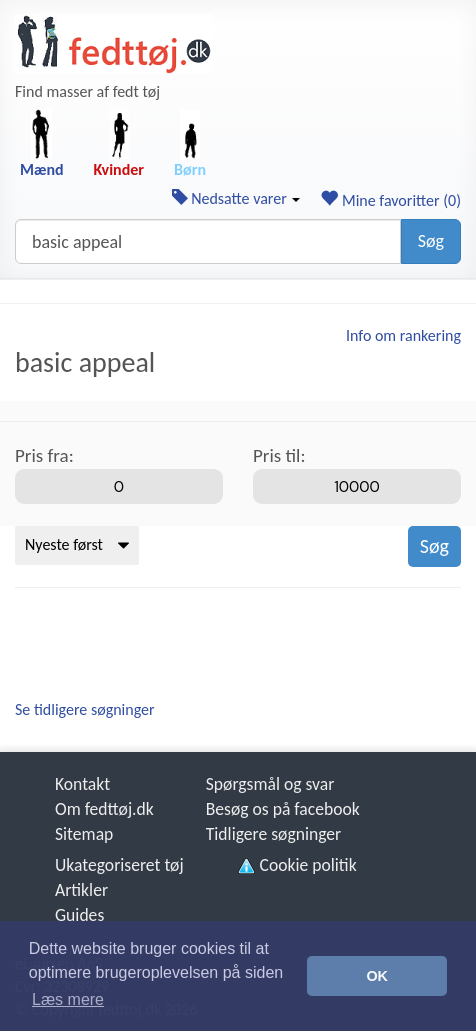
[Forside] (113, 44)
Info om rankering (403, 335)
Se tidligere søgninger (85, 709)
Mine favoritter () (390, 200)
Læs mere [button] (68, 999)
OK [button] (377, 976)
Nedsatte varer (236, 198)
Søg (431, 241)
